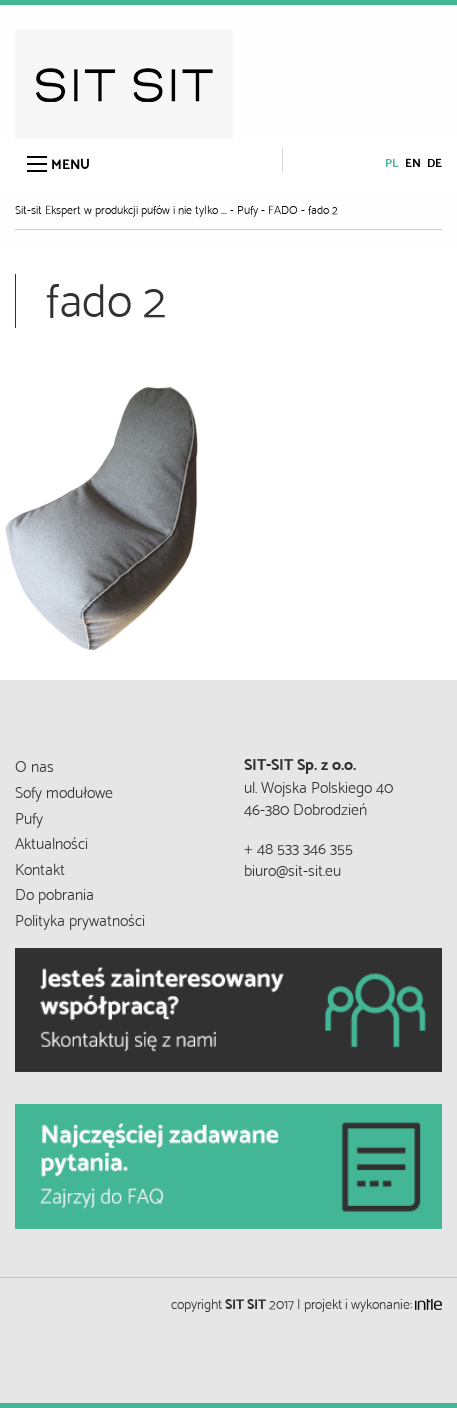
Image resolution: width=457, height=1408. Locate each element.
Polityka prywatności (80, 918)
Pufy (29, 816)
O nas (34, 764)
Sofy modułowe (64, 790)
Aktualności (51, 841)
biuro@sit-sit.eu (292, 868)
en (413, 161)
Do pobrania (54, 892)
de (434, 161)
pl (392, 161)
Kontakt (40, 867)
